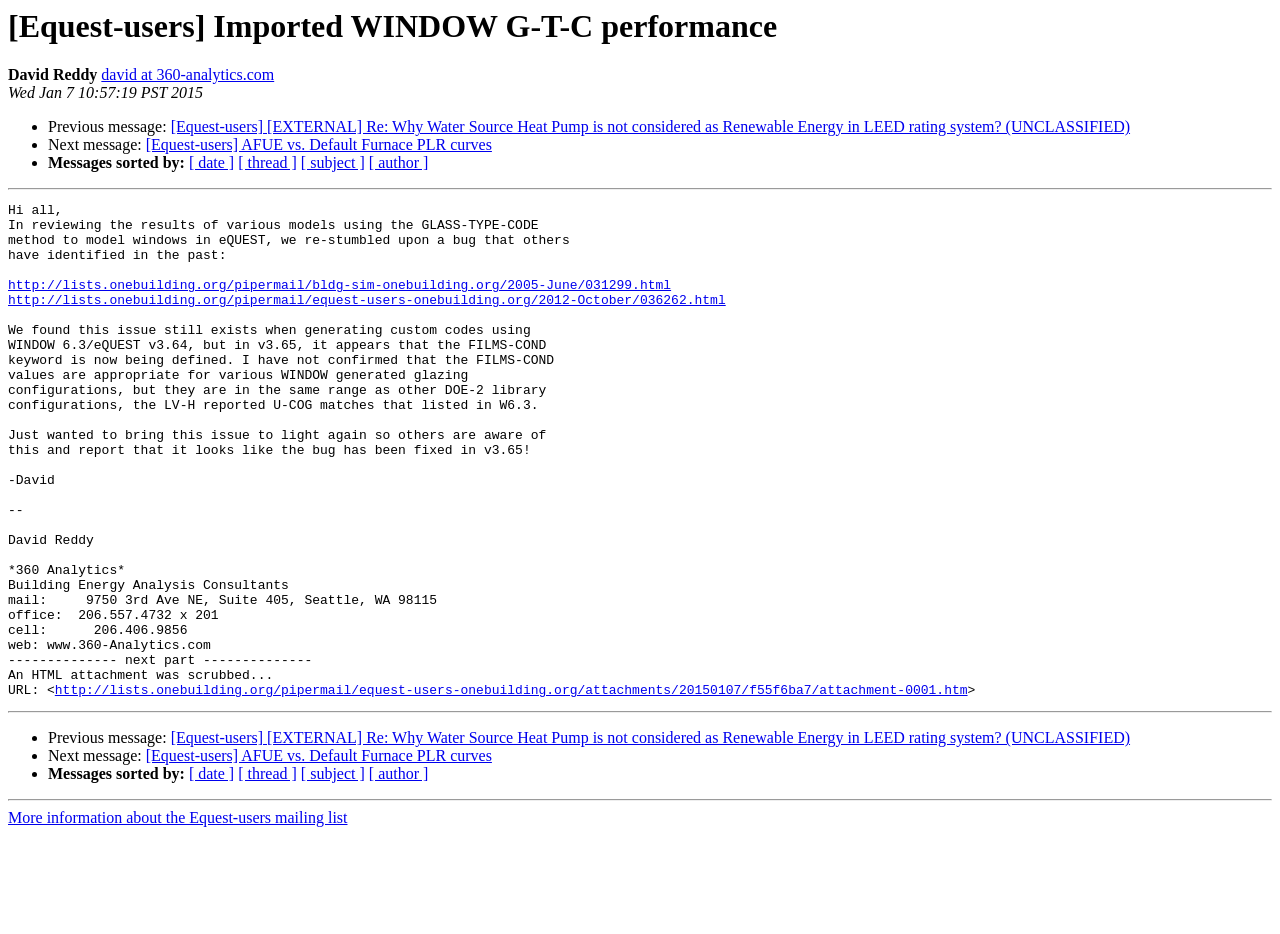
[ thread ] (267, 162)
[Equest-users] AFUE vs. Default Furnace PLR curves (319, 144)
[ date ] (211, 162)
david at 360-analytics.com (187, 74)
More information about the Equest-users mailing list (178, 916)
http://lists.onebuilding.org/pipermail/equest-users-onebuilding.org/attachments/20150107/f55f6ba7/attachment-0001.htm (511, 788)
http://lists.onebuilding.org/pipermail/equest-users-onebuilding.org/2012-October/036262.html (367, 320)
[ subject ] (333, 162)
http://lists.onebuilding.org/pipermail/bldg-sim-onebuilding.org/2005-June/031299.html (339, 302)
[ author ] (399, 162)
